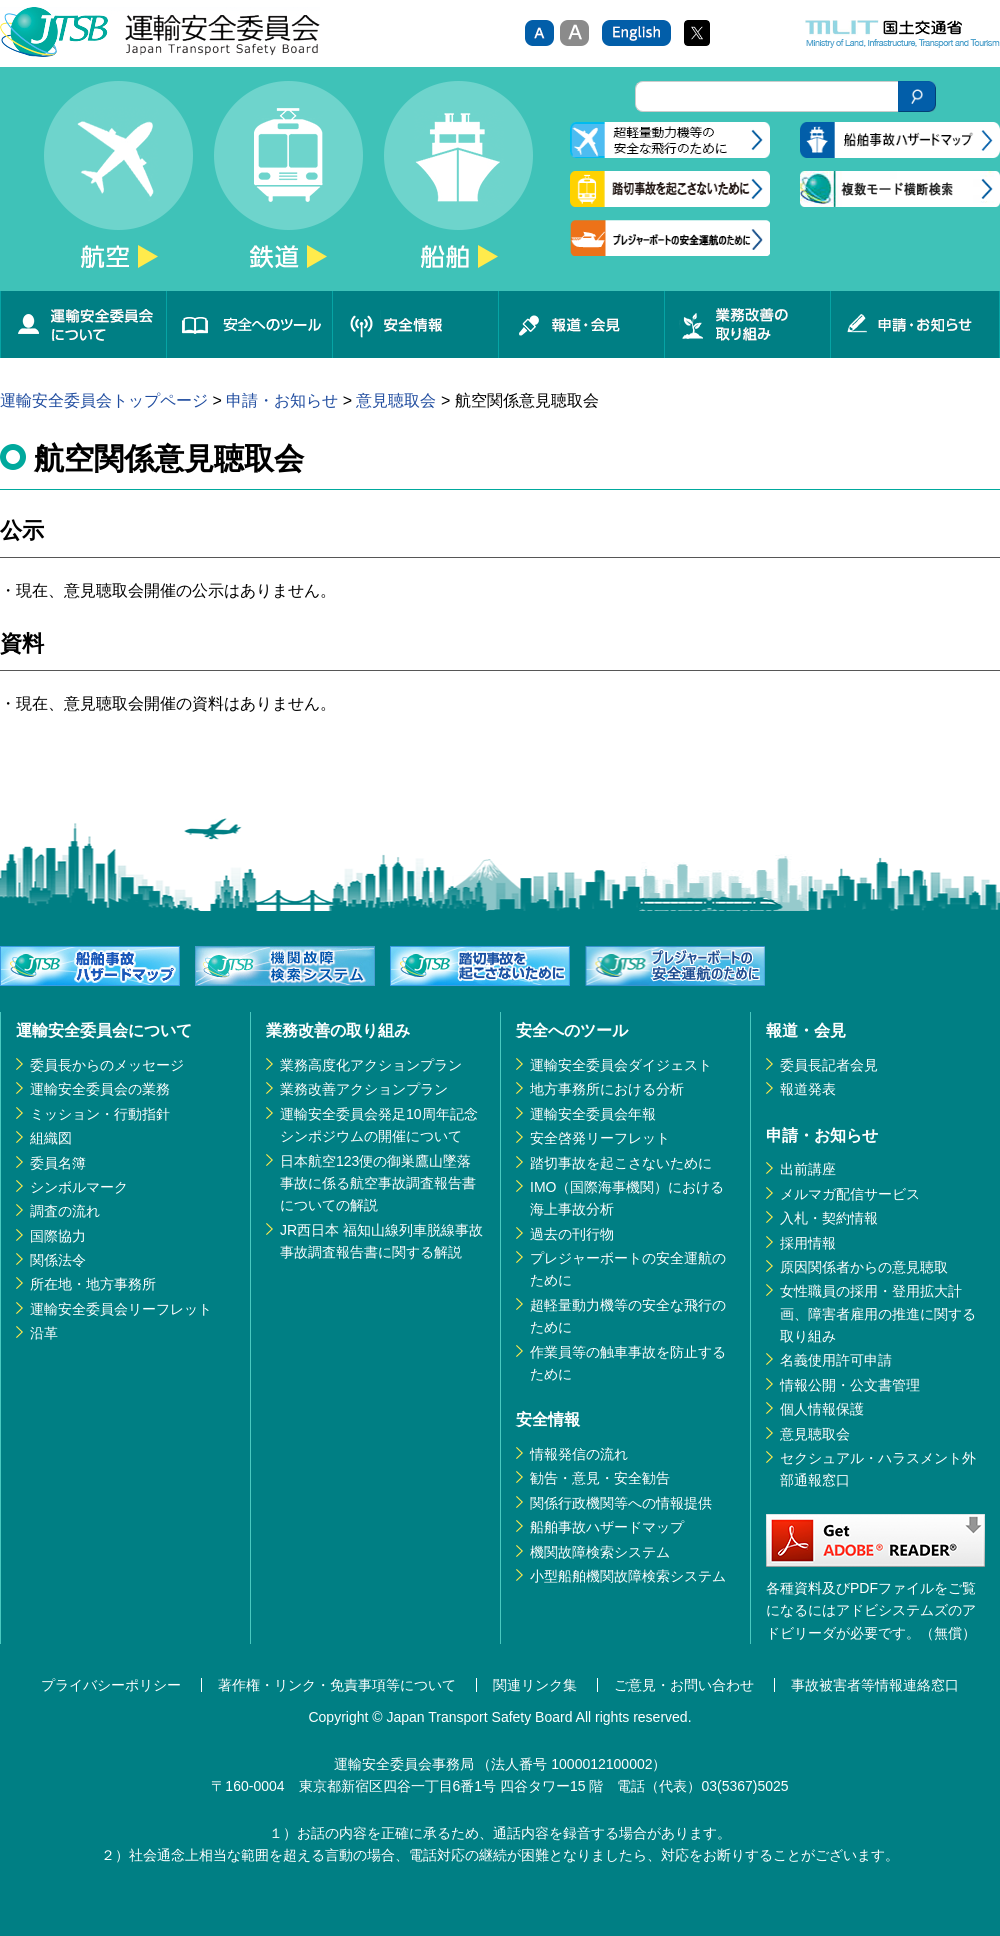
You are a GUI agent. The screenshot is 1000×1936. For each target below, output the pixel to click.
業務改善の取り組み (747, 324)
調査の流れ (65, 1211)
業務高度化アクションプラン (371, 1065)
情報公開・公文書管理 (850, 1385)
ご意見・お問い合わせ (684, 1685)
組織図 (51, 1138)
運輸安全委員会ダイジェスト (621, 1065)
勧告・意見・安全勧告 (600, 1478)
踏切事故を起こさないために (621, 1163)
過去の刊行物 (572, 1234)
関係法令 (58, 1260)
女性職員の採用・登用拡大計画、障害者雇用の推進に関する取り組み (878, 1313)
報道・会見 (581, 324)
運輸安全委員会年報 (593, 1114)
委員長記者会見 (829, 1065)
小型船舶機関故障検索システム (628, 1576)
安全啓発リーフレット (600, 1138)
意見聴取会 (396, 400)
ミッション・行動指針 (100, 1114)
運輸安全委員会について (83, 324)
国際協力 (58, 1236)
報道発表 (808, 1089)
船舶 (458, 186)
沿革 (44, 1333)
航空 (118, 186)
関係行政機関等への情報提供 (621, 1503)
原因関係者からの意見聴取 (864, 1267)
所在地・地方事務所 (93, 1284)
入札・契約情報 (829, 1218)
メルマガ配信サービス (850, 1194)
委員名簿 (58, 1163)
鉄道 (288, 186)
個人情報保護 (822, 1409)
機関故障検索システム (600, 1552)
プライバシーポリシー (111, 1685)
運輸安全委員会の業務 (100, 1089)
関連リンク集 (535, 1685)
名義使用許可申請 (836, 1360)
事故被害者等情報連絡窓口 (875, 1685)
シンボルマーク (79, 1187)
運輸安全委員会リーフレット (121, 1309)
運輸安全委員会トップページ (104, 400)
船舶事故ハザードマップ (607, 1527)
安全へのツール (249, 324)
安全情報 (415, 324)
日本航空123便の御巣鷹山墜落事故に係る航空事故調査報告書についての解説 (378, 1183)
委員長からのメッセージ (107, 1065)
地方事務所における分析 (607, 1089)
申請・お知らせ (915, 324)
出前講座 (808, 1169)
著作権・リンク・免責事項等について (337, 1685)
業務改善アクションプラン (364, 1089)
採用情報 (808, 1243)
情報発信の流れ (579, 1454)
